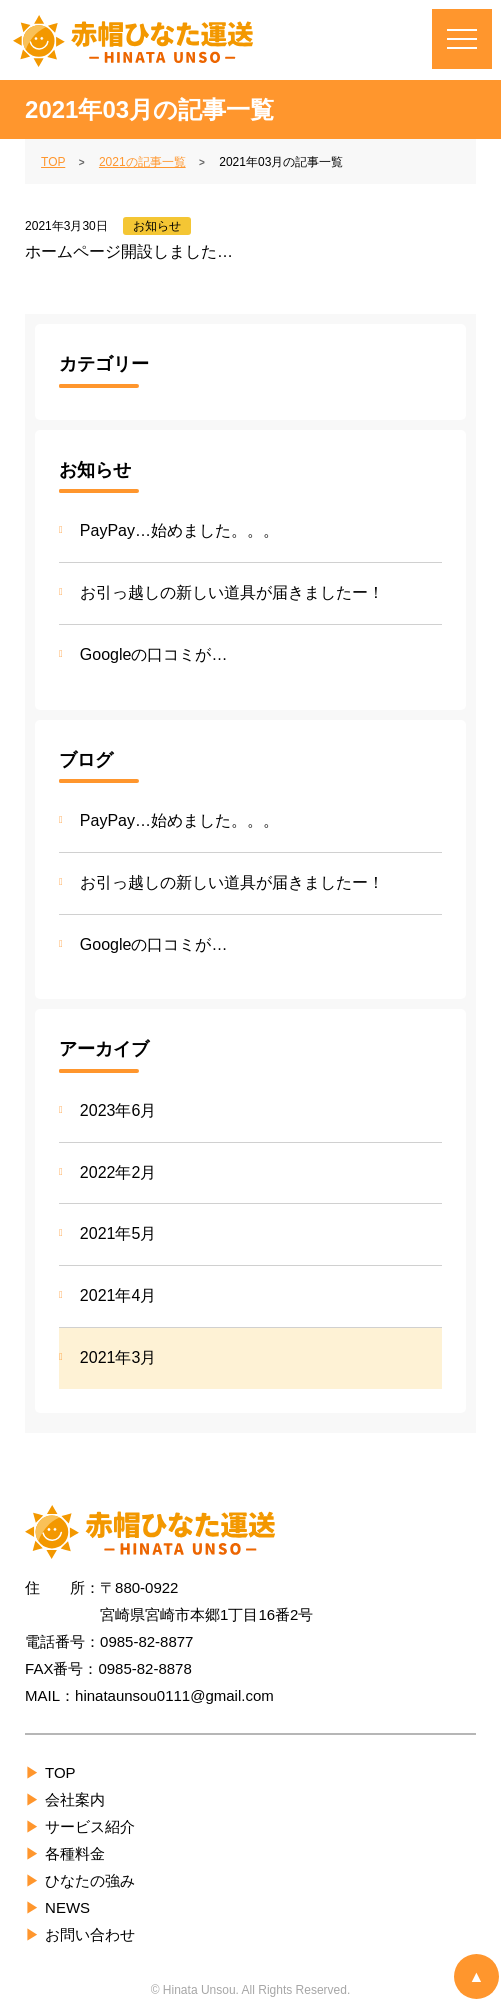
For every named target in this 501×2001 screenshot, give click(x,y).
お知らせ (157, 226)
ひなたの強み (90, 1880)
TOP (60, 1772)
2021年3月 (118, 1357)
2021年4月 (118, 1295)
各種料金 (75, 1853)
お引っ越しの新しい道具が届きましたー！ (232, 592)
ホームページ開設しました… (129, 251)
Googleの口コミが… (154, 654)
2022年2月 (118, 1172)
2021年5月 (118, 1233)
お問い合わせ (90, 1934)
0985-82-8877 (146, 1641)
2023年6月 (118, 1110)
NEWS (67, 1907)
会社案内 (75, 1799)
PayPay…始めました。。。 (179, 530)
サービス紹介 (90, 1826)
